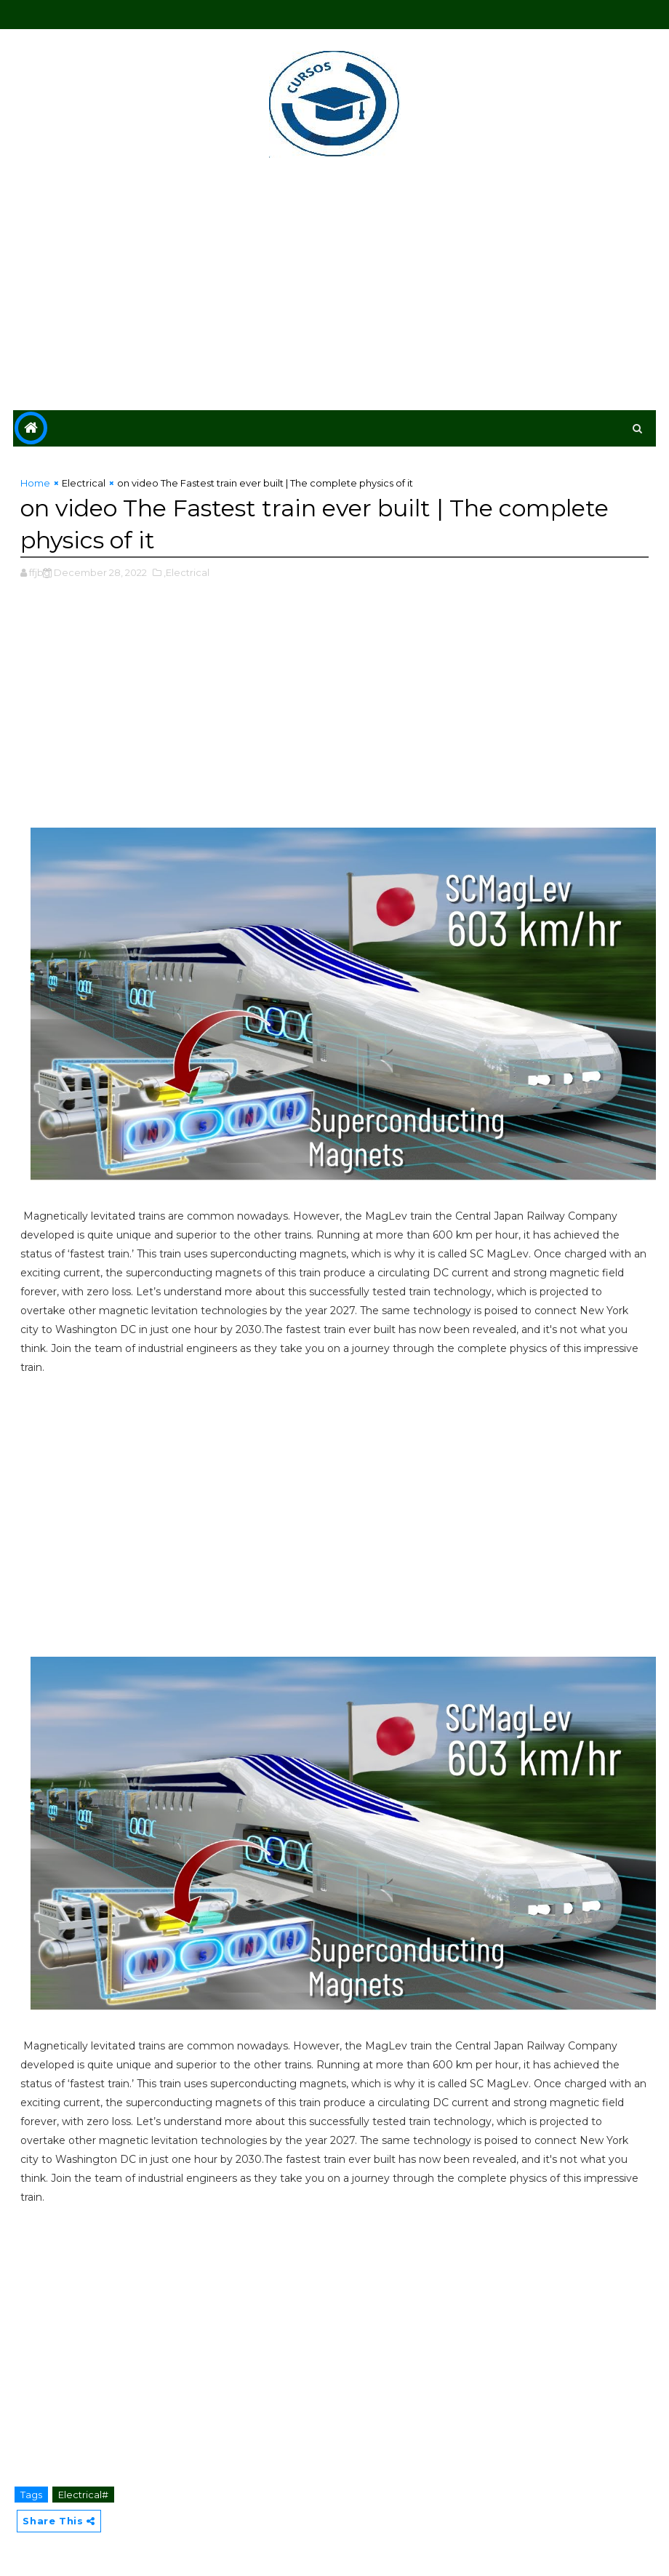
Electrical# (83, 2494)
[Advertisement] (335, 286)
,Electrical (186, 572)
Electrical (83, 483)
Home (35, 483)
